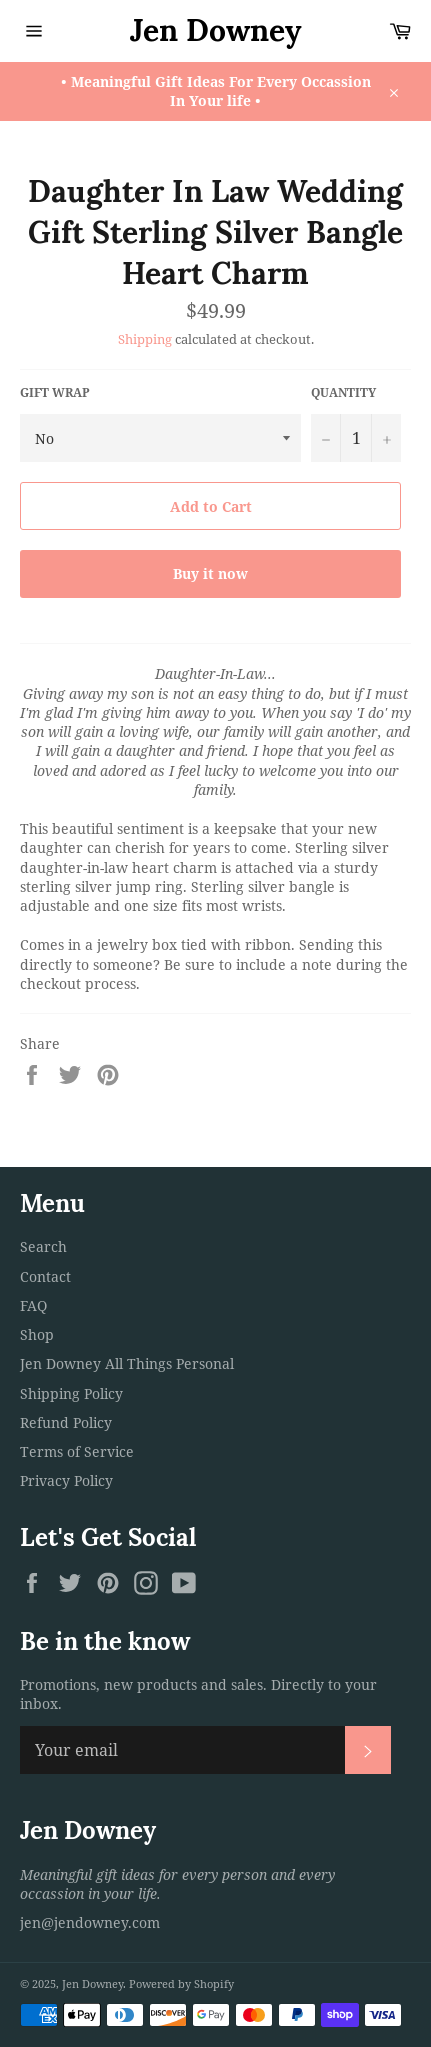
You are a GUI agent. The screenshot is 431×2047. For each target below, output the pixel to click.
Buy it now (210, 573)
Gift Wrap (55, 393)
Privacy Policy (66, 1480)
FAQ (33, 1305)
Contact (45, 1276)
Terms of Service (77, 1451)
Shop (37, 1334)
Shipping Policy (71, 1393)
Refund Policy (66, 1422)
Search (43, 1246)
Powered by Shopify (181, 1983)
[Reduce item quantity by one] (326, 438)
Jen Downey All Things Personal (127, 1363)
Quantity (343, 393)
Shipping (145, 339)
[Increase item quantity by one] (386, 438)
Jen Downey (216, 30)
